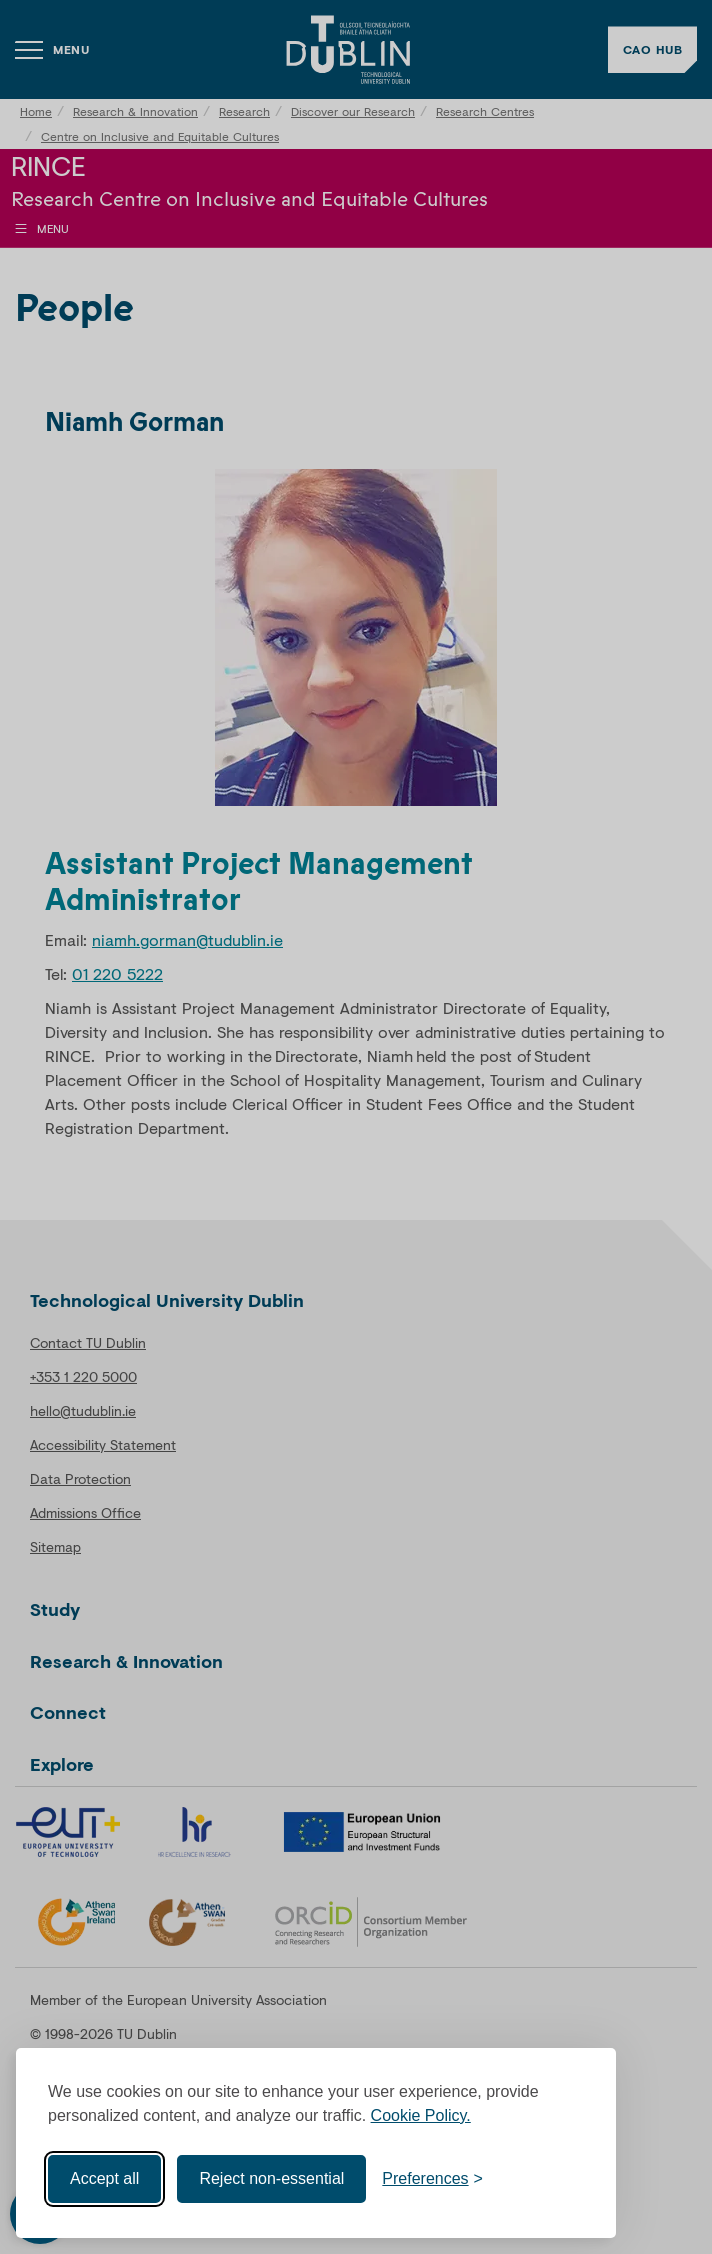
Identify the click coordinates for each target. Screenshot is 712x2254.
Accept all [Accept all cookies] (104, 2178)
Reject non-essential (271, 2178)
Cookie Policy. (421, 2115)
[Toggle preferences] (432, 2179)
